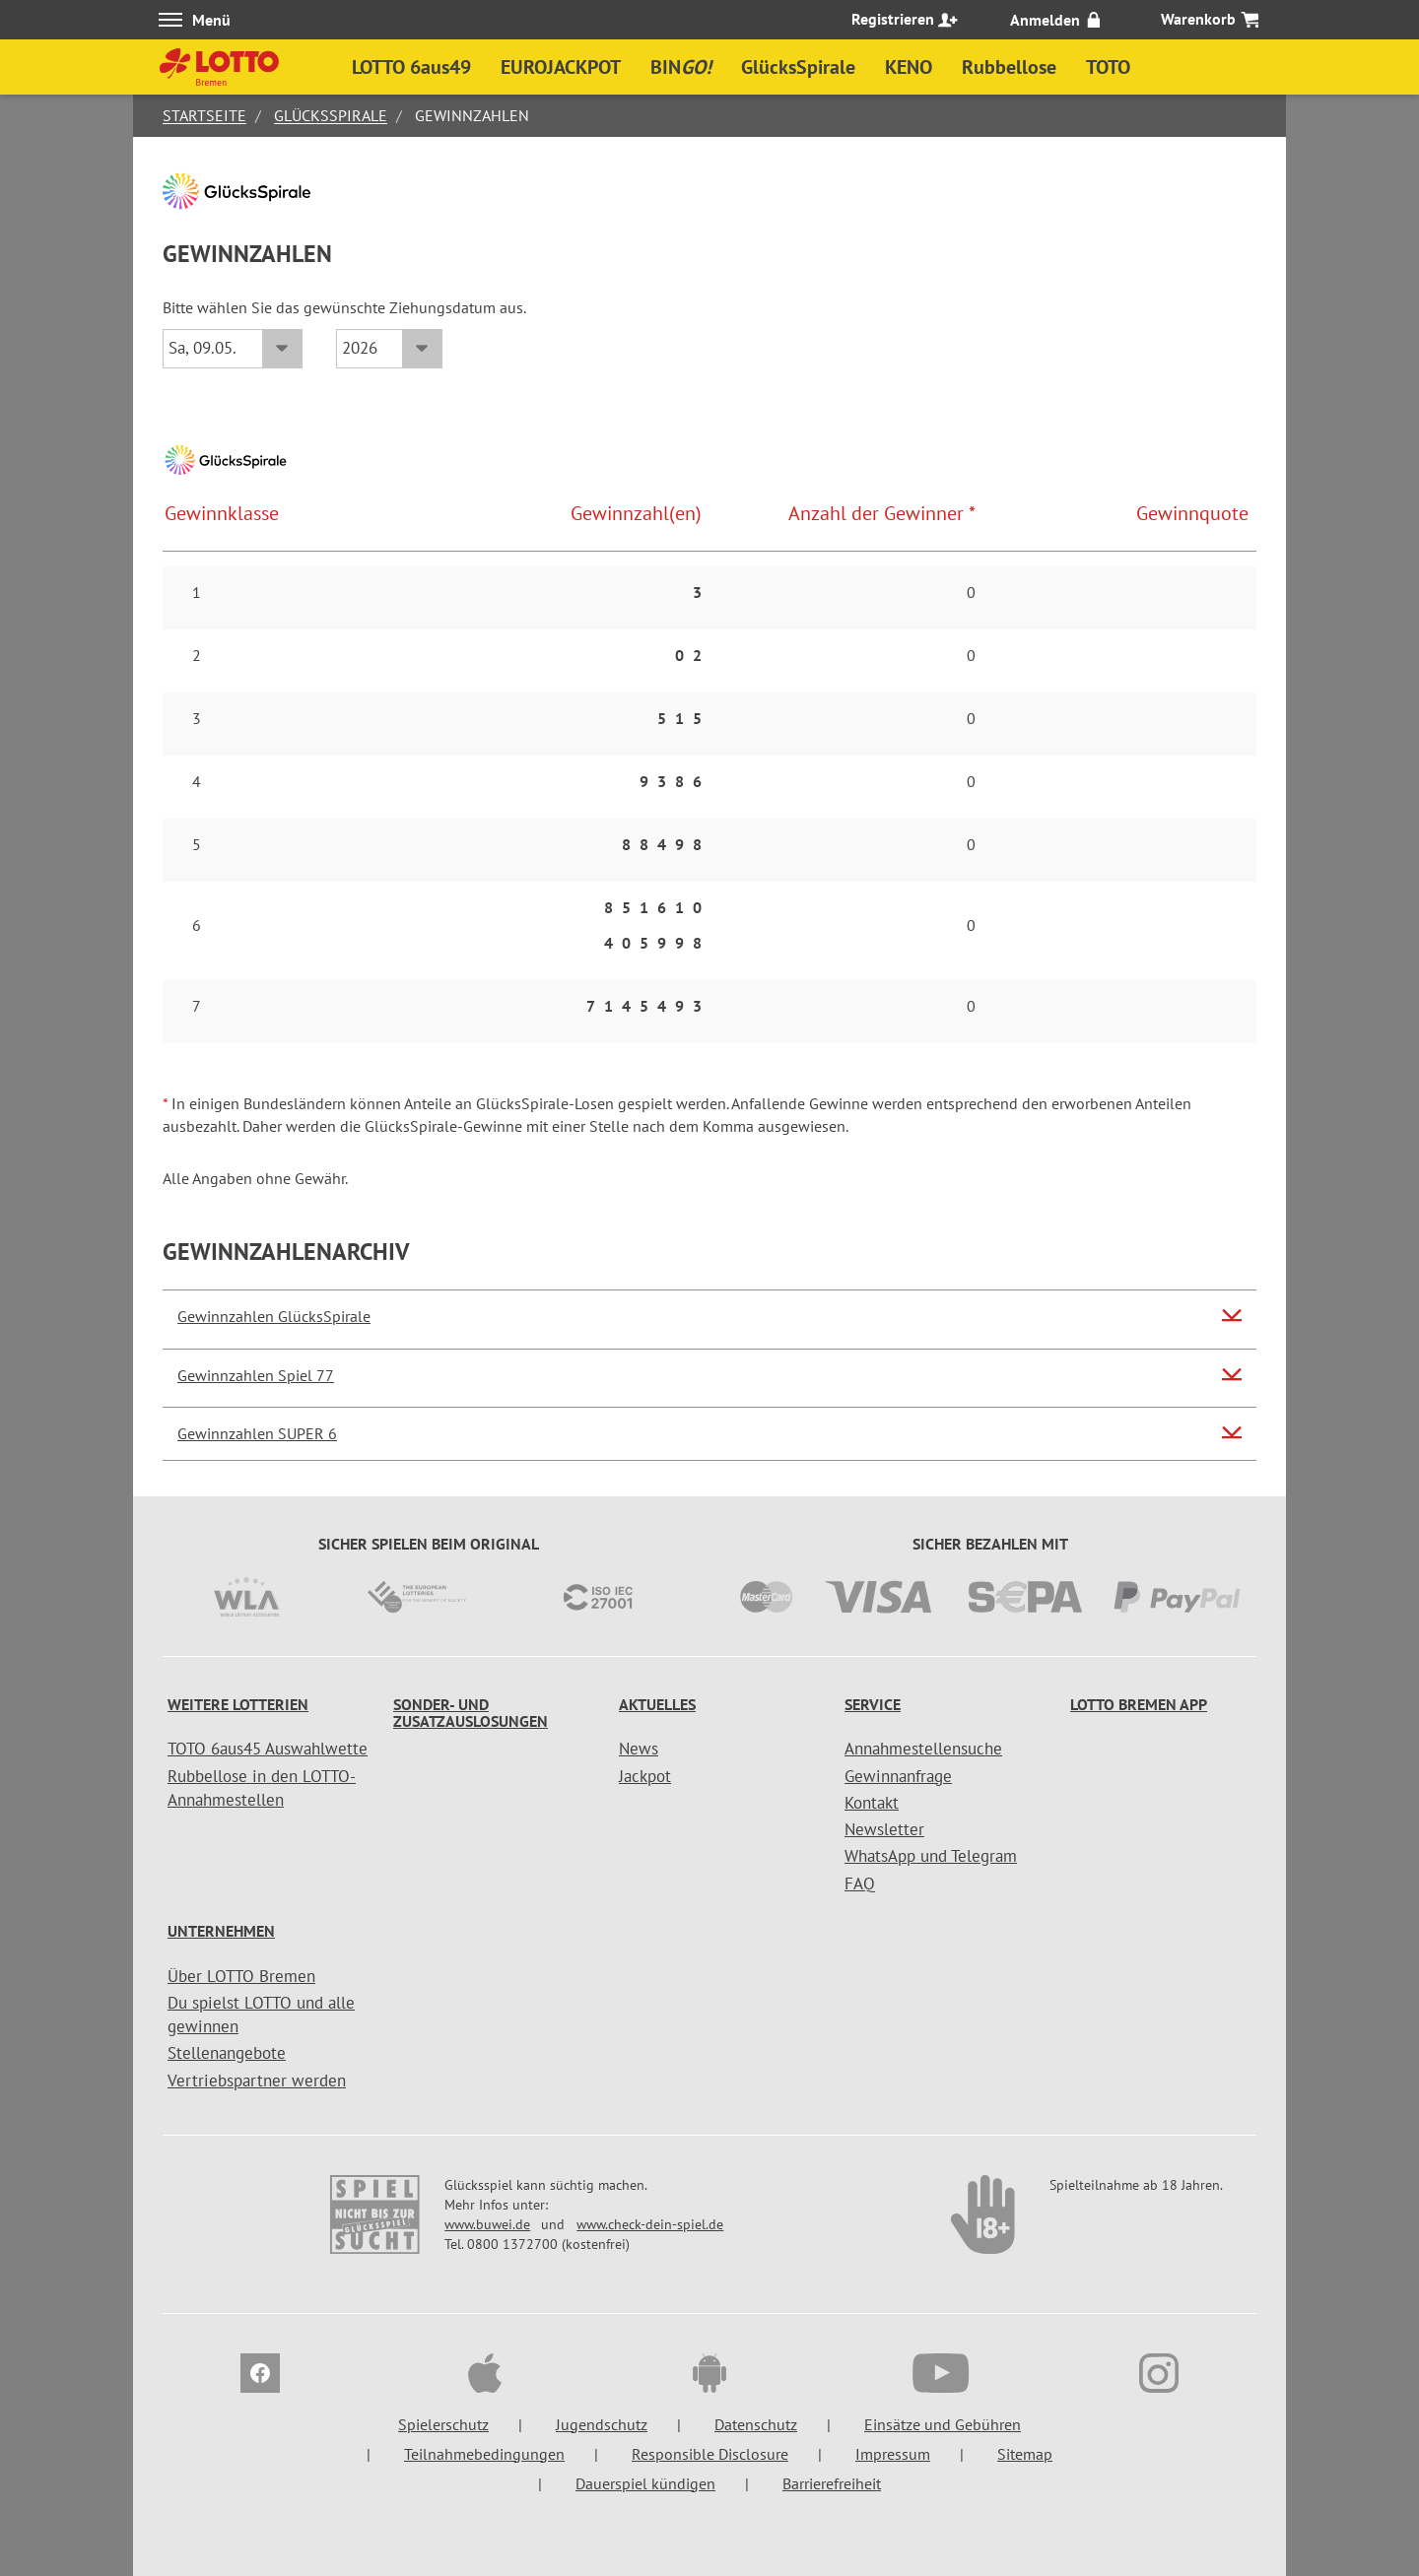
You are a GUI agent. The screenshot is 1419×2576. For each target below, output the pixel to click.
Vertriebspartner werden (257, 2080)
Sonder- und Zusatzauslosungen (470, 1713)
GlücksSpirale (330, 115)
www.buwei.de (487, 2224)
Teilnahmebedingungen (484, 2454)
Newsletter (884, 1829)
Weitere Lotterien (238, 1704)
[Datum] (233, 348)
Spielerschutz (443, 2424)
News (638, 1748)
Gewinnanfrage (898, 1776)
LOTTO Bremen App (1138, 1704)
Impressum (892, 2454)
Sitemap (1024, 2454)
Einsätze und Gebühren (942, 2424)
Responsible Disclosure (710, 2454)
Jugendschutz (601, 2424)
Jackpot (645, 1776)
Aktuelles (657, 1704)
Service (873, 1704)
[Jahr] (389, 348)
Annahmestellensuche (923, 1748)
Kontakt (872, 1803)
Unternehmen (221, 1931)
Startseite (204, 115)
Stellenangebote (227, 2053)
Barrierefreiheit (831, 2483)
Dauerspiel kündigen (645, 2483)
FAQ (860, 1883)
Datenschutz (755, 2424)
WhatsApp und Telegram (931, 1856)
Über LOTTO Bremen (241, 1976)
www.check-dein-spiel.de (649, 2224)
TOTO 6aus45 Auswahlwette (268, 1748)
